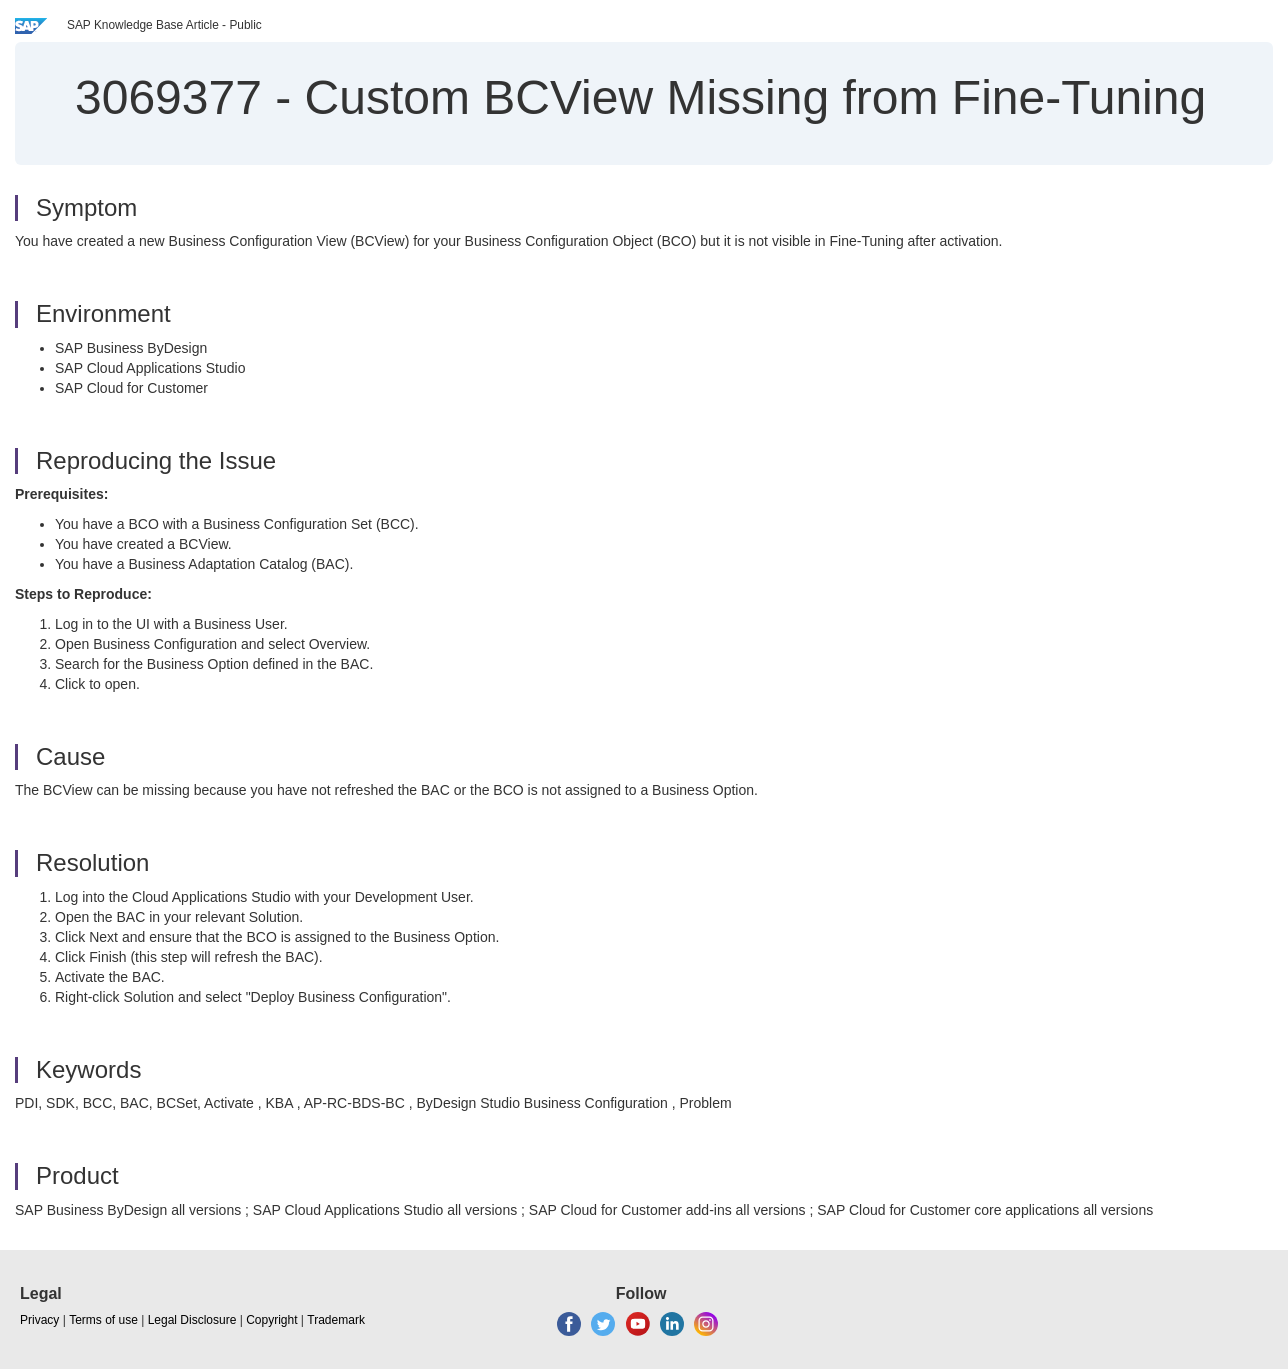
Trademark (336, 1320)
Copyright (271, 1320)
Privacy (39, 1320)
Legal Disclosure (192, 1320)
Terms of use (103, 1320)
